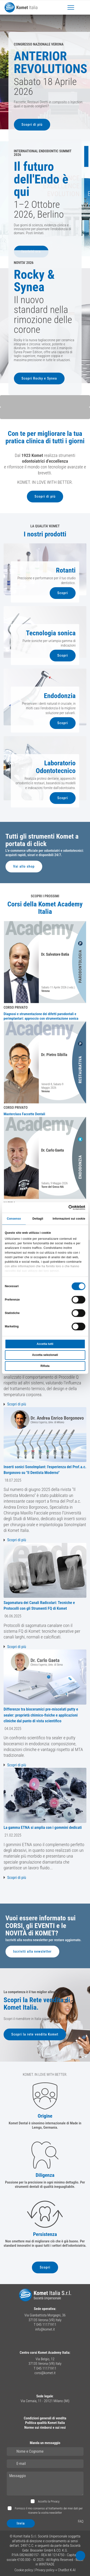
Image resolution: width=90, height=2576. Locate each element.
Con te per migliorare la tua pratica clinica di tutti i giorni (45, 437)
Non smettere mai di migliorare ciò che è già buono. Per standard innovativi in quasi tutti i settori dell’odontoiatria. (45, 2243)
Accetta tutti (45, 1344)
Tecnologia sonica (51, 633)
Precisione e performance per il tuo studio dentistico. (47, 580)
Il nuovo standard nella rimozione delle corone (43, 315)
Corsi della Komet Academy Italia (45, 908)
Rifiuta (45, 1366)
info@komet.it (45, 2329)
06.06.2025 (13, 1616)
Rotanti (66, 570)
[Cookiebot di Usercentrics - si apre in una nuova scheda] (64, 1207)
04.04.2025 (13, 1728)
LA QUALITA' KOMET (45, 526)
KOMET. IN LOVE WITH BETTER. (45, 2074)
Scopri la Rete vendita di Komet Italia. (37, 2003)
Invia (21, 2523)
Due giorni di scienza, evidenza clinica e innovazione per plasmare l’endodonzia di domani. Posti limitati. (42, 229)
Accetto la (48, 2501)
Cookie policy (23, 2570)
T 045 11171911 (45, 2324)
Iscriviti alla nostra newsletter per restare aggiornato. (44, 1940)
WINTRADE (46, 2564)
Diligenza (45, 2175)
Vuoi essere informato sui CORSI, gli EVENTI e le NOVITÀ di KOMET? (41, 1925)
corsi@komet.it (45, 2373)
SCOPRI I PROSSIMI (45, 896)
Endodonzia (60, 695)
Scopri (62, 593)
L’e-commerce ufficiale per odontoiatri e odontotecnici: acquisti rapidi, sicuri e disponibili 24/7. (45, 852)
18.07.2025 (13, 1480)
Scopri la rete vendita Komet (34, 2034)
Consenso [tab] (14, 1218)
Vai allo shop (24, 866)
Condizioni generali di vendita (45, 2418)
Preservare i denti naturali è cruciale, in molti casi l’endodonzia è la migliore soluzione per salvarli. (49, 708)
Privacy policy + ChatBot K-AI (55, 2570)
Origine (45, 2116)
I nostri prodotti (45, 534)
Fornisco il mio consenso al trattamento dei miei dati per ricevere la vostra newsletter (48, 2510)
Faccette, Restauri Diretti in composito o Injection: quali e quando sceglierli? (48, 104)
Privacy (55, 2501)
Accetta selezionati (45, 1355)
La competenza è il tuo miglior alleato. (31, 1992)
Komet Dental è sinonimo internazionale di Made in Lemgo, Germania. (45, 2125)
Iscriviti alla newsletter (32, 1951)
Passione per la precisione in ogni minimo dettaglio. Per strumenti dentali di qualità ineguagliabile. (45, 2184)
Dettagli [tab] (37, 1218)
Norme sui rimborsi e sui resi (45, 2427)
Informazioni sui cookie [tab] (69, 1218)
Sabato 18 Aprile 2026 (45, 87)
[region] (45, 466)
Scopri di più (32, 124)
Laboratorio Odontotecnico (56, 766)
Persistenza (45, 2234)
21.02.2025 (13, 1835)
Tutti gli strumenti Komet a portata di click (42, 840)
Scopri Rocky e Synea (39, 378)
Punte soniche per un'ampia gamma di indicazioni (49, 643)
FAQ (80, 2521)
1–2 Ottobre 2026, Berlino (39, 210)
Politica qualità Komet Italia (45, 2423)
